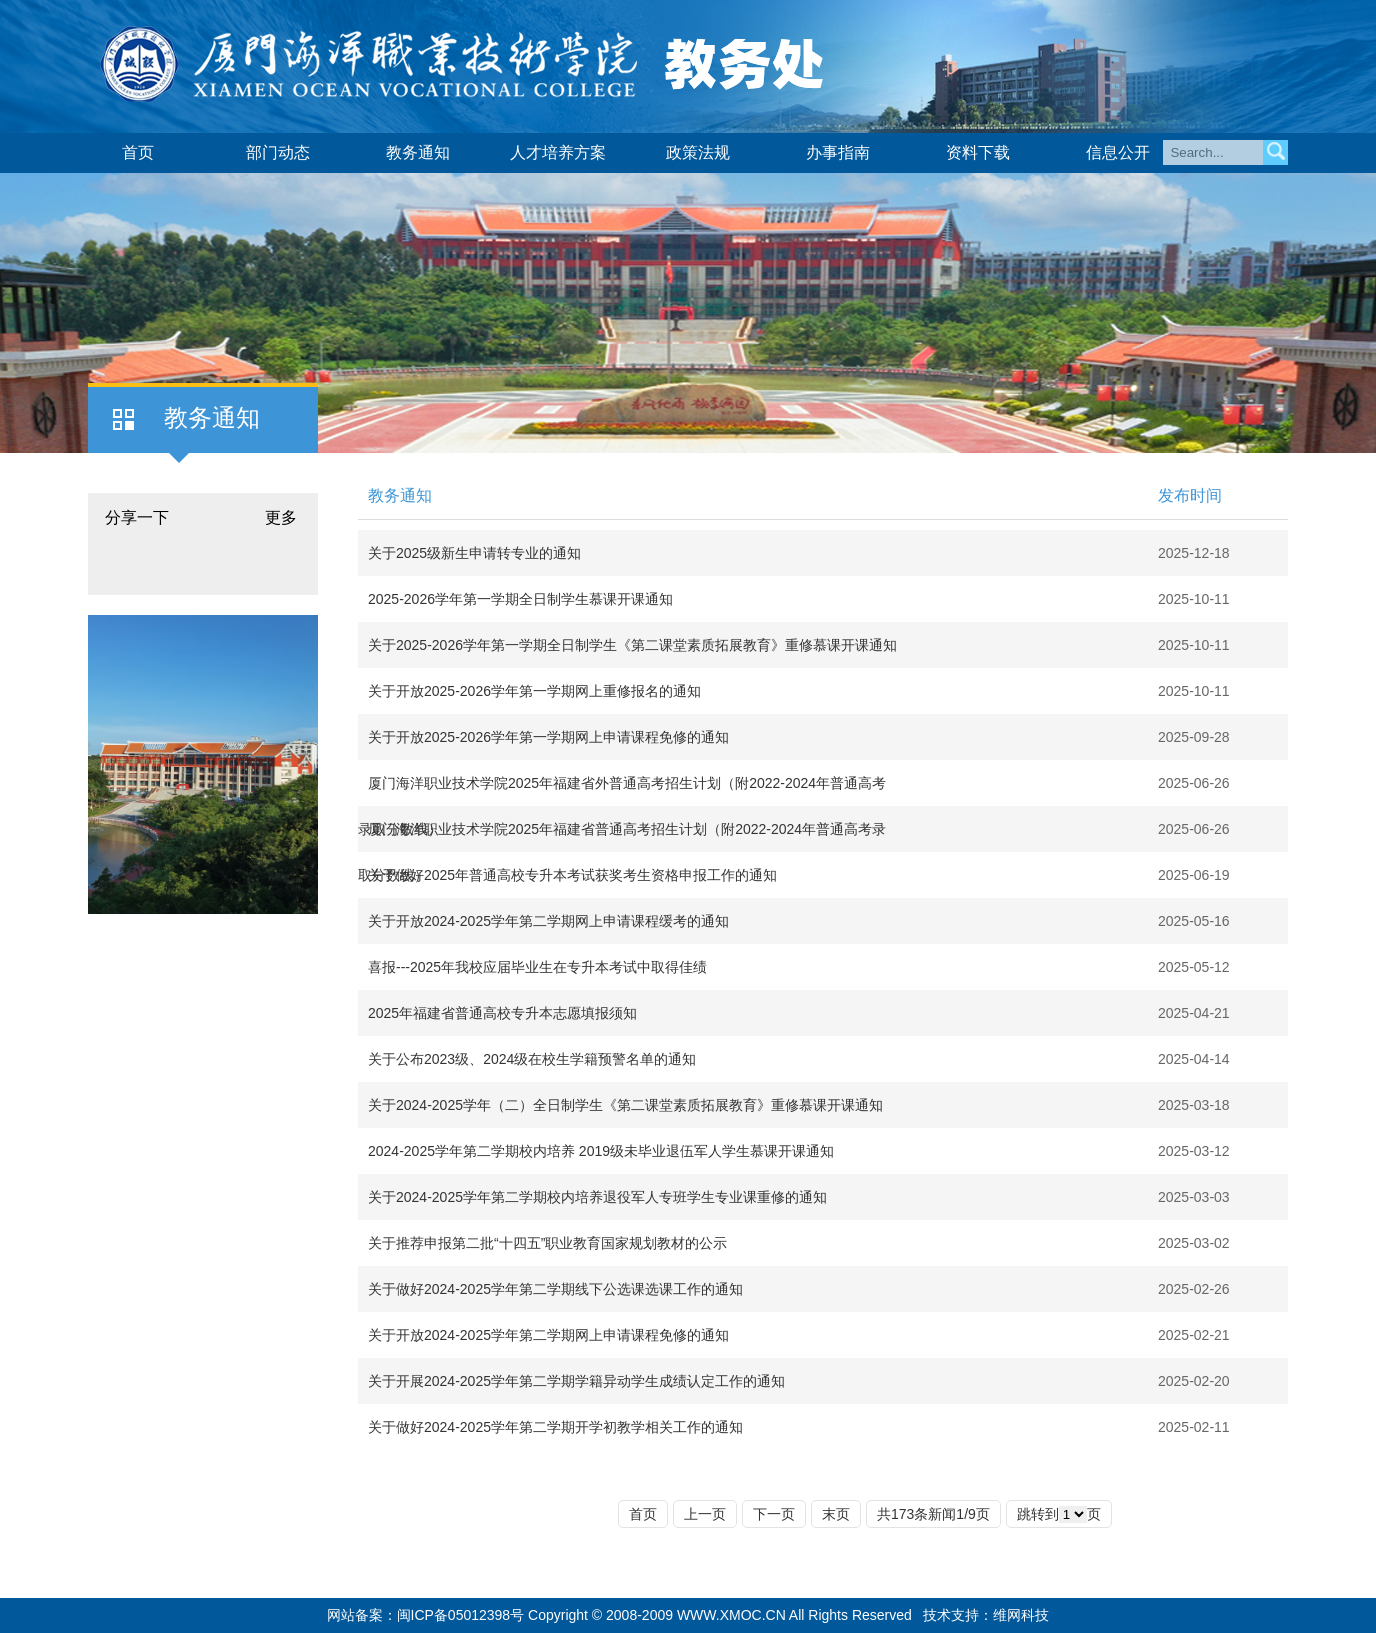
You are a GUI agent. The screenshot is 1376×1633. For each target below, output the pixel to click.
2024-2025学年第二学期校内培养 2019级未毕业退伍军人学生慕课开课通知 (601, 1151)
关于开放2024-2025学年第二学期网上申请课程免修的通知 (548, 1335)
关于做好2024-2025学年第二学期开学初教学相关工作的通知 (555, 1427)
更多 (281, 517)
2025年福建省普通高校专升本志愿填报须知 (502, 1013)
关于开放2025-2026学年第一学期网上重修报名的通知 (534, 691)
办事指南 (838, 152)
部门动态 (278, 152)
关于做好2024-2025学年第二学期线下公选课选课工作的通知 (555, 1289)
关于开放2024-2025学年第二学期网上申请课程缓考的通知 (548, 921)
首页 (138, 152)
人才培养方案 (558, 152)
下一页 (774, 1514)
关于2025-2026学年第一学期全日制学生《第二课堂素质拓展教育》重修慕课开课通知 (632, 645)
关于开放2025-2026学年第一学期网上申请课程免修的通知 (548, 737)
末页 (836, 1514)
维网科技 (1021, 1615)
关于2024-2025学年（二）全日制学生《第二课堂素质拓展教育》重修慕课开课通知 (625, 1105)
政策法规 (698, 152)
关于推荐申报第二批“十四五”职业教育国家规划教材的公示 (547, 1243)
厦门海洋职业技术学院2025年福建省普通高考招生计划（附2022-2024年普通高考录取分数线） (622, 836)
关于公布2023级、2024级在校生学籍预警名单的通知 (532, 1059)
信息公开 (1118, 152)
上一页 (705, 1514)
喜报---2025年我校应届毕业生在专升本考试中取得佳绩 (537, 967)
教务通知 (418, 152)
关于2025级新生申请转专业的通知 (474, 553)
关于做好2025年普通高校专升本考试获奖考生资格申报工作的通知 (572, 875)
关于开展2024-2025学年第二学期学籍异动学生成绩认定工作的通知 (576, 1381)
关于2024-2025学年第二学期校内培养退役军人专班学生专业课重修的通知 (597, 1197)
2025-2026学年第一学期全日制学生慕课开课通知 (520, 599)
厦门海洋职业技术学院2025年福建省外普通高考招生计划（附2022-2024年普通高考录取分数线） (622, 790)
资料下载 (978, 152)
